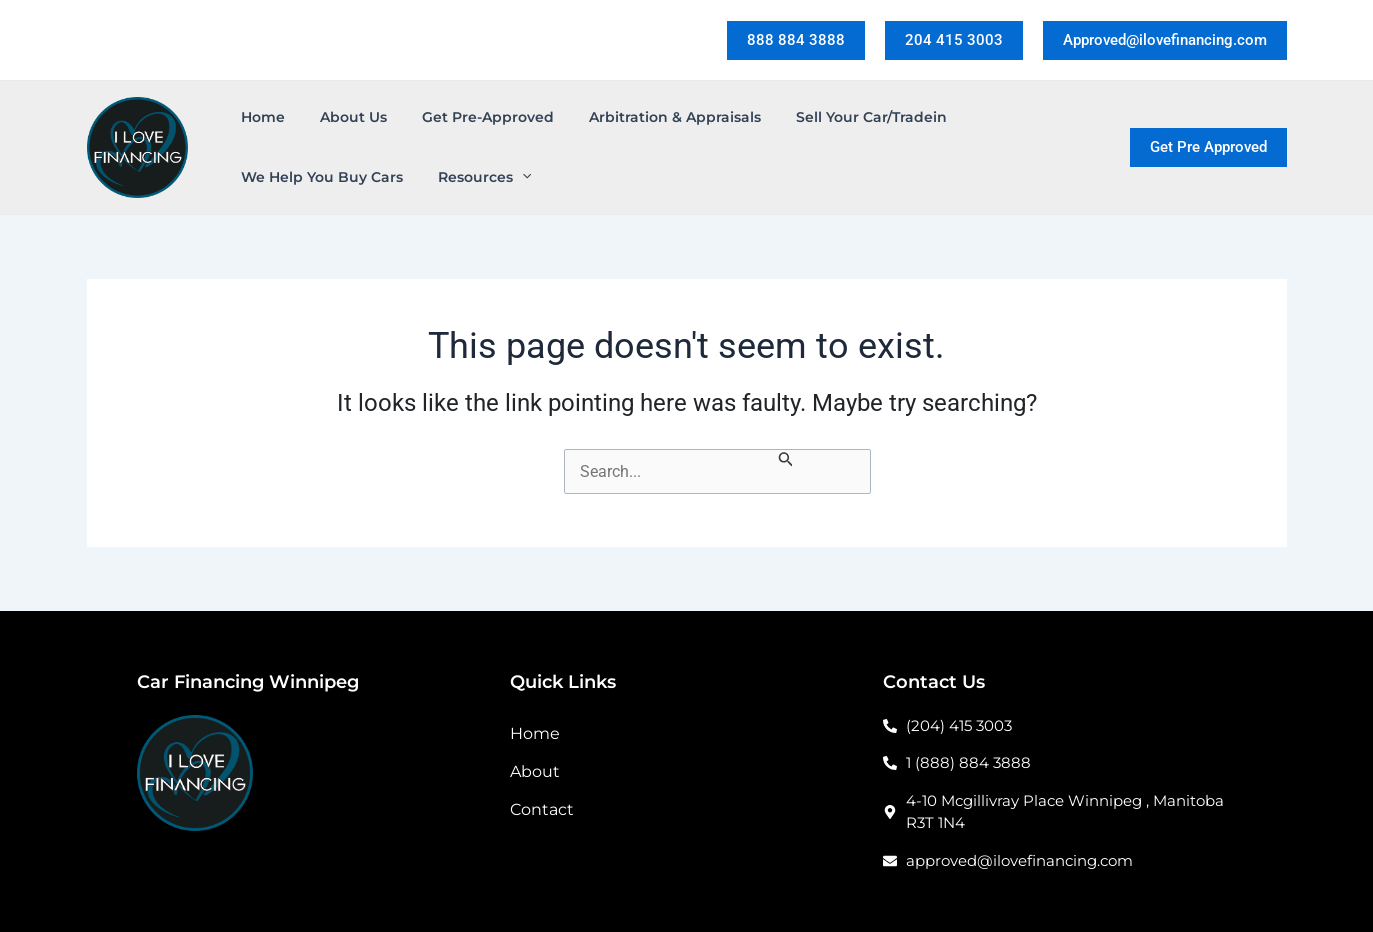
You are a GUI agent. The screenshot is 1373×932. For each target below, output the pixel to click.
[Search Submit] (786, 461)
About (535, 771)
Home (535, 733)
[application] (512, 177)
